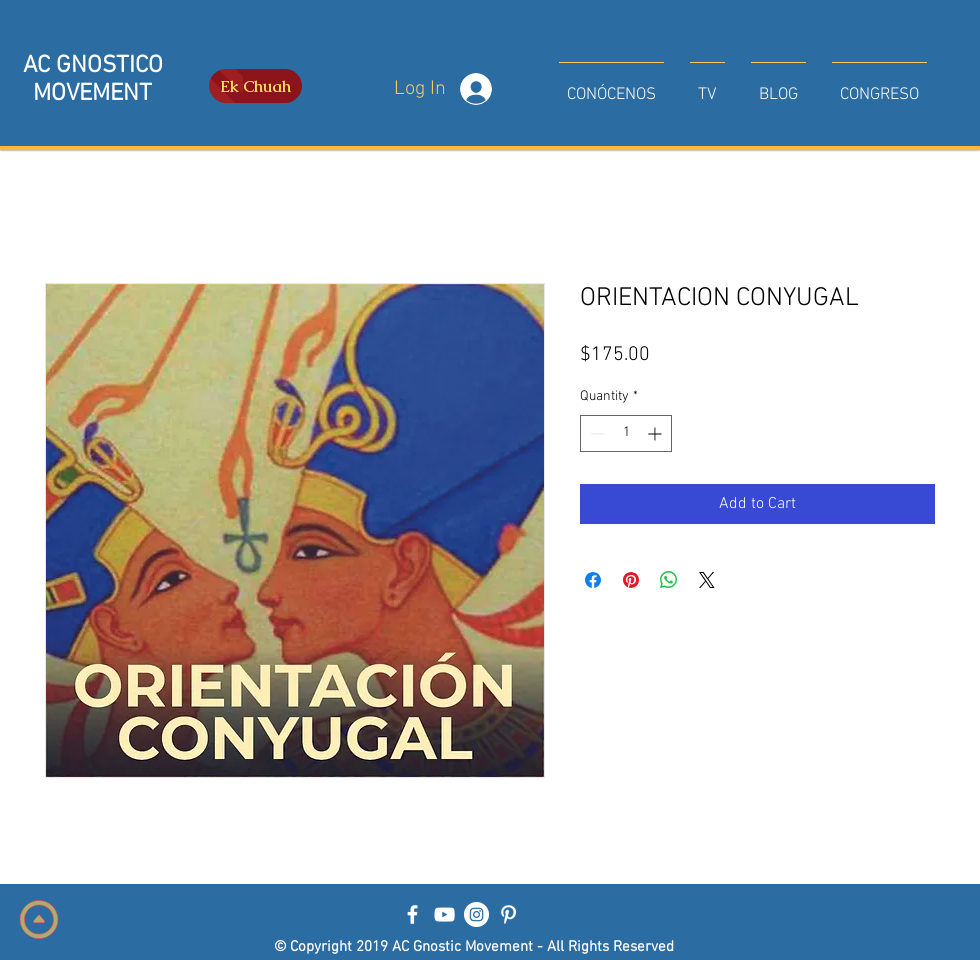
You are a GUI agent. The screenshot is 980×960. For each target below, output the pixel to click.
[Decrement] (595, 433)
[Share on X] (707, 580)
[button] (611, 86)
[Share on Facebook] (593, 580)
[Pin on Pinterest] (631, 580)
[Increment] (656, 433)
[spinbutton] (626, 433)
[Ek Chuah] (255, 86)
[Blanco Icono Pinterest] (508, 914)
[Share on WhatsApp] (669, 580)
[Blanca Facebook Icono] (412, 914)
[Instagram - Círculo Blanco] (476, 914)
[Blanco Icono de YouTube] (444, 914)
